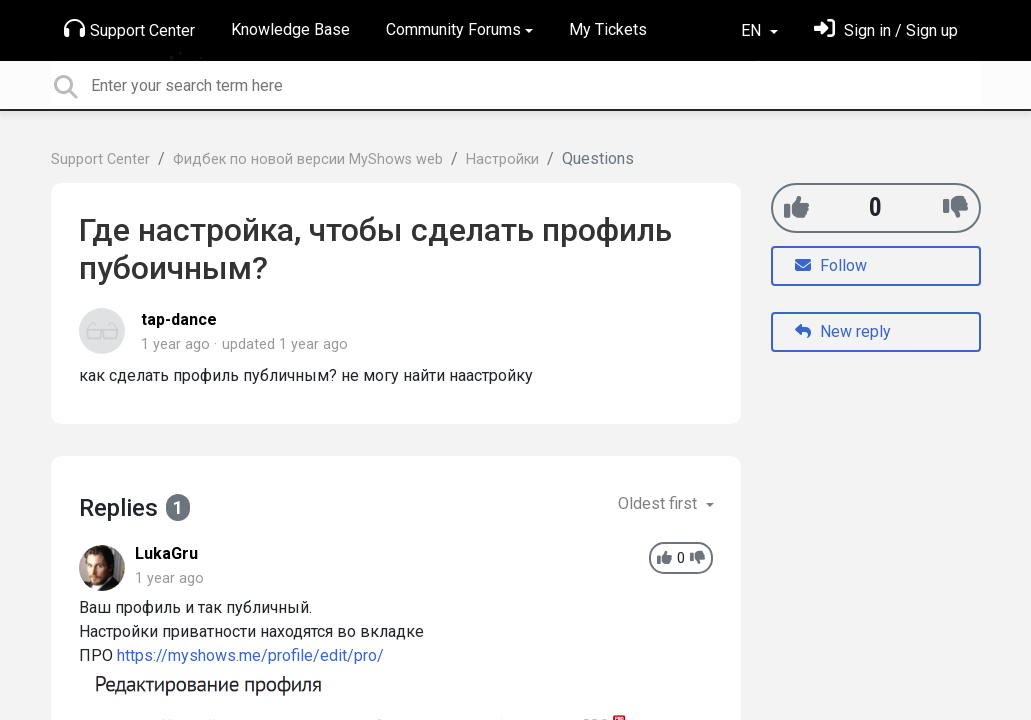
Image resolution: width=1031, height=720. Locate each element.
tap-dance (179, 319)
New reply (843, 331)
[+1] (796, 207)
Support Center (129, 29)
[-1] (955, 207)
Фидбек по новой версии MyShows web (308, 159)
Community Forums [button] (453, 29)
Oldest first (659, 503)
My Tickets (608, 29)
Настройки (502, 159)
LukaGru (166, 553)
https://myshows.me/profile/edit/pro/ (250, 655)
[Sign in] (886, 30)
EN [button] (753, 30)
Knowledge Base (290, 29)
